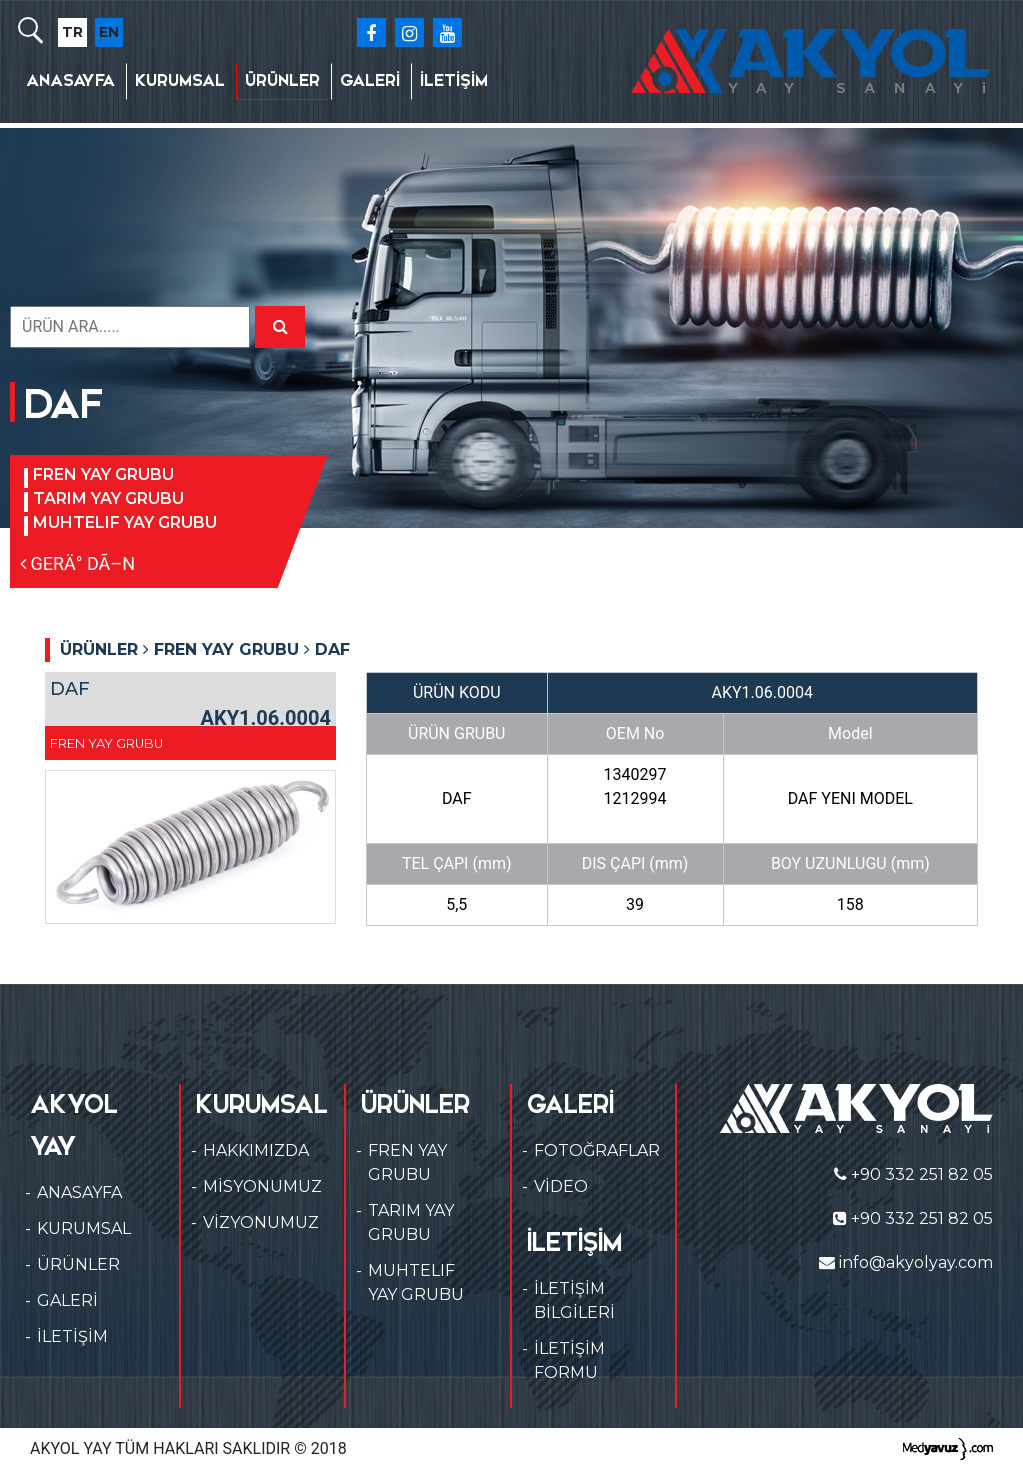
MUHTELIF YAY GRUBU (125, 522)
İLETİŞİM (454, 80)
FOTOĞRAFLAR (597, 1150)
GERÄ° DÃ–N (77, 563)
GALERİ (370, 80)
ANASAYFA (70, 80)
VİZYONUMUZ (261, 1222)
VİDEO (561, 1186)
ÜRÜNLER (282, 80)
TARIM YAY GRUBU (108, 498)
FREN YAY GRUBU (103, 474)
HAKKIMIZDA (256, 1150)
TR (72, 32)
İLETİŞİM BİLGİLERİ (574, 1300)
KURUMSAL (180, 80)
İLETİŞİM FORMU (569, 1360)
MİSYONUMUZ (262, 1186)
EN (109, 32)
